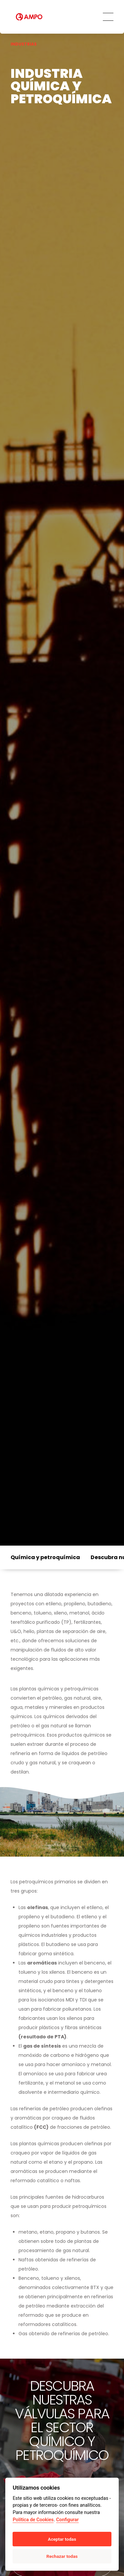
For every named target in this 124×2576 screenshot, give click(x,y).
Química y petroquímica (45, 1557)
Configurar (67, 2520)
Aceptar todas (62, 2539)
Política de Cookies (33, 2520)
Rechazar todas (61, 2556)
